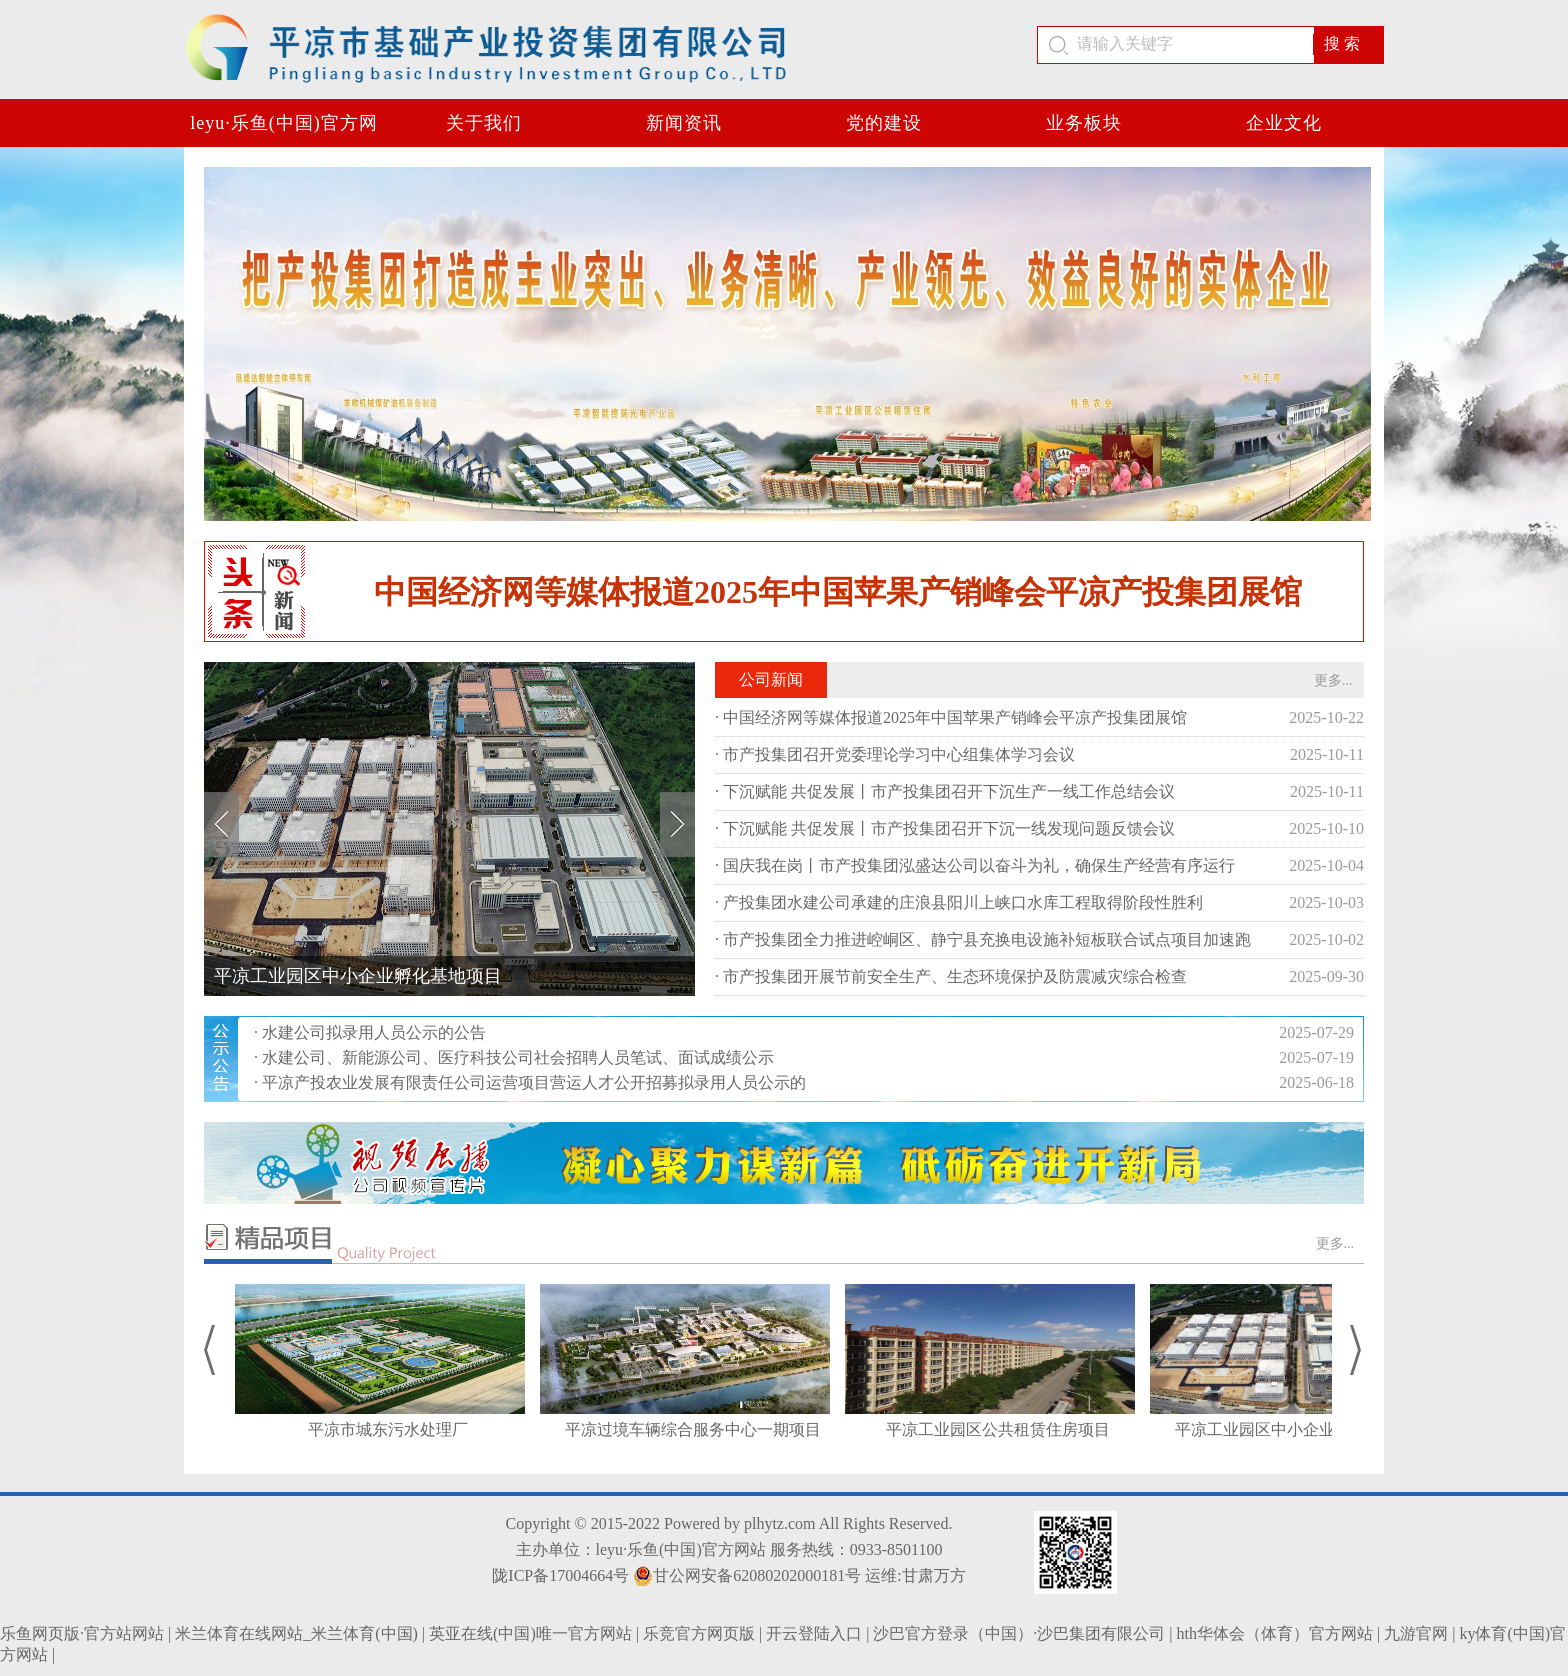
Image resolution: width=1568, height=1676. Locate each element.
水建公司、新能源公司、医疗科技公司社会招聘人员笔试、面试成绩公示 (518, 1057)
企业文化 (1284, 123)
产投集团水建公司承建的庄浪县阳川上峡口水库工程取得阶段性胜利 (963, 902)
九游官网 (1416, 1633)
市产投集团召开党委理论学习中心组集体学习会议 (899, 754)
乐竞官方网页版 (699, 1633)
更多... (1333, 680)
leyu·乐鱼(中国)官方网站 (283, 130)
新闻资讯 (684, 123)
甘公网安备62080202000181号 (747, 1576)
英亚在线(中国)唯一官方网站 (530, 1633)
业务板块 (1084, 123)
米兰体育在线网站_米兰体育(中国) (296, 1633)
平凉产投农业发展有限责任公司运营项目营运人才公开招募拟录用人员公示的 (534, 1082)
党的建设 (884, 123)
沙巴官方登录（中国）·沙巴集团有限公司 (1019, 1633)
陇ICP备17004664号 (560, 1575)
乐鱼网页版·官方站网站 (82, 1633)
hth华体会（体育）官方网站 (1275, 1633)
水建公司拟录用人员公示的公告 (374, 1032)
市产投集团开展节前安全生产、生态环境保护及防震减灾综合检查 (955, 976)
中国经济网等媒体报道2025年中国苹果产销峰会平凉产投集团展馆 (838, 592)
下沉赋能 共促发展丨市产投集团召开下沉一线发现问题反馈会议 (949, 828)
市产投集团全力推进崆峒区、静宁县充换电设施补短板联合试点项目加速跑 (987, 939)
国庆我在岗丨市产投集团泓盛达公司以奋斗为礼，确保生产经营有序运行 (979, 865)
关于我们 (484, 123)
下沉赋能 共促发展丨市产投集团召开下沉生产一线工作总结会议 (949, 791)
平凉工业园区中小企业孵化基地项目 (358, 976)
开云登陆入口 (814, 1633)
